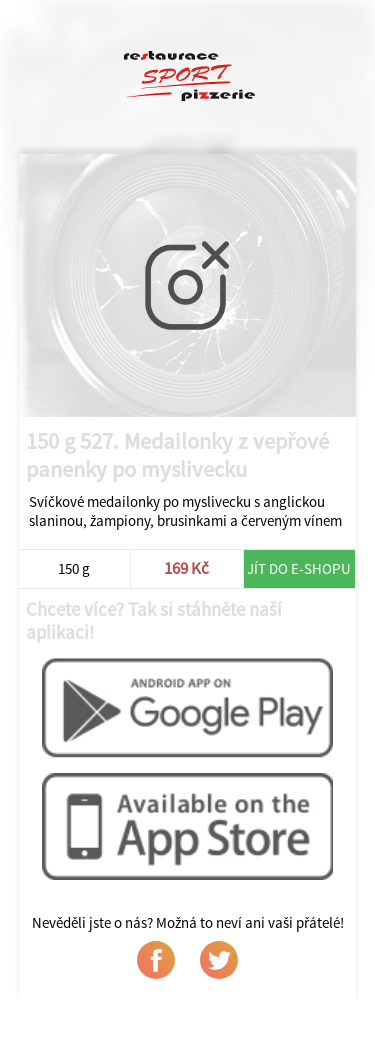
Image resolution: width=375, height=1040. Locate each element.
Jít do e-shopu (299, 568)
